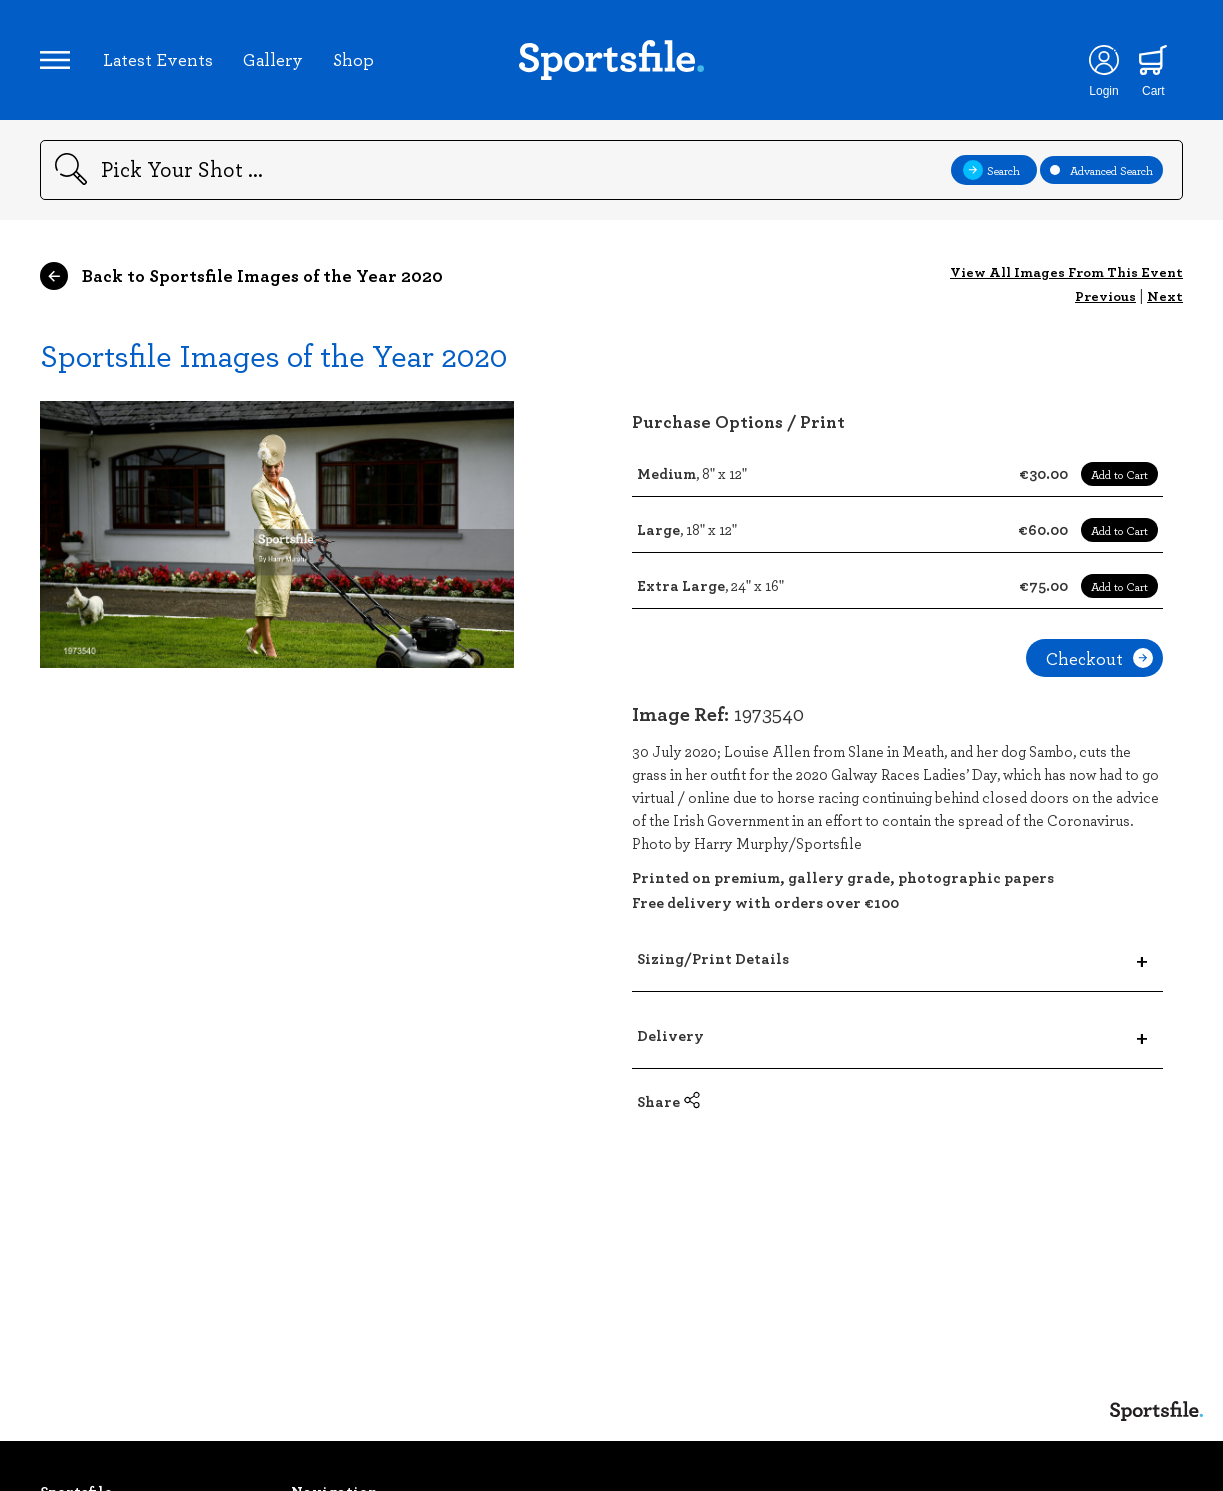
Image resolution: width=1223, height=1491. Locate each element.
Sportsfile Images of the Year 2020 (273, 354)
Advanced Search (1101, 170)
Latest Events (158, 59)
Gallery (273, 59)
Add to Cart (1119, 474)
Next (1165, 295)
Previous (1105, 295)
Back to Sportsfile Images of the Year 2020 (241, 276)
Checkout (1099, 658)
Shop (353, 59)
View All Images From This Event (1066, 271)
